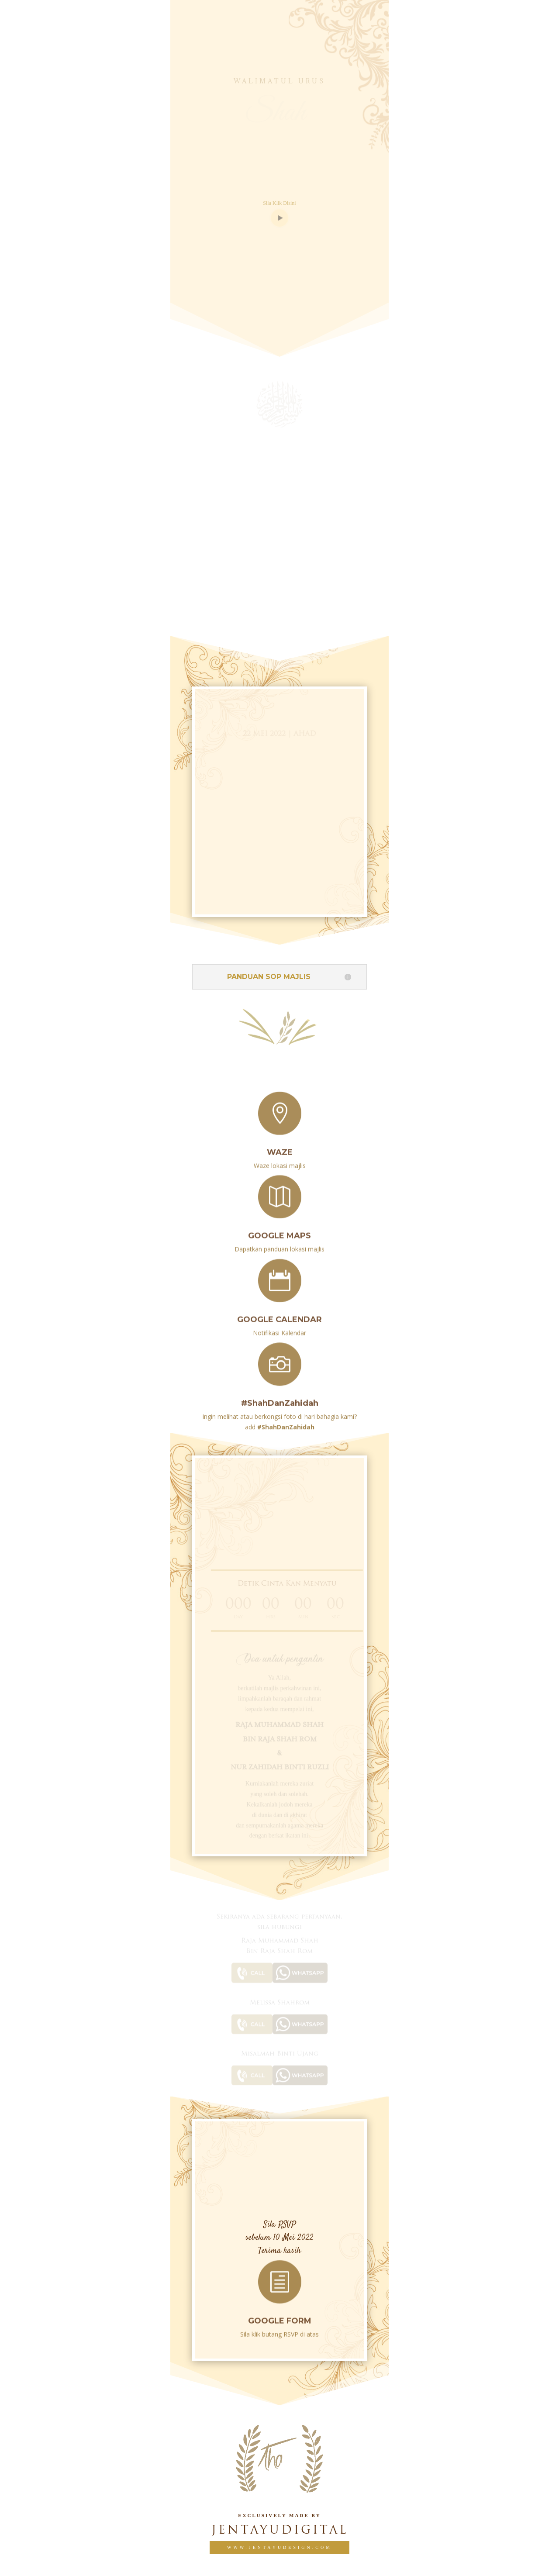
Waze (280, 1146)
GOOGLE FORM (279, 2315)
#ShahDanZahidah (279, 1396)
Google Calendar (279, 1313)
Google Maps (279, 1230)
